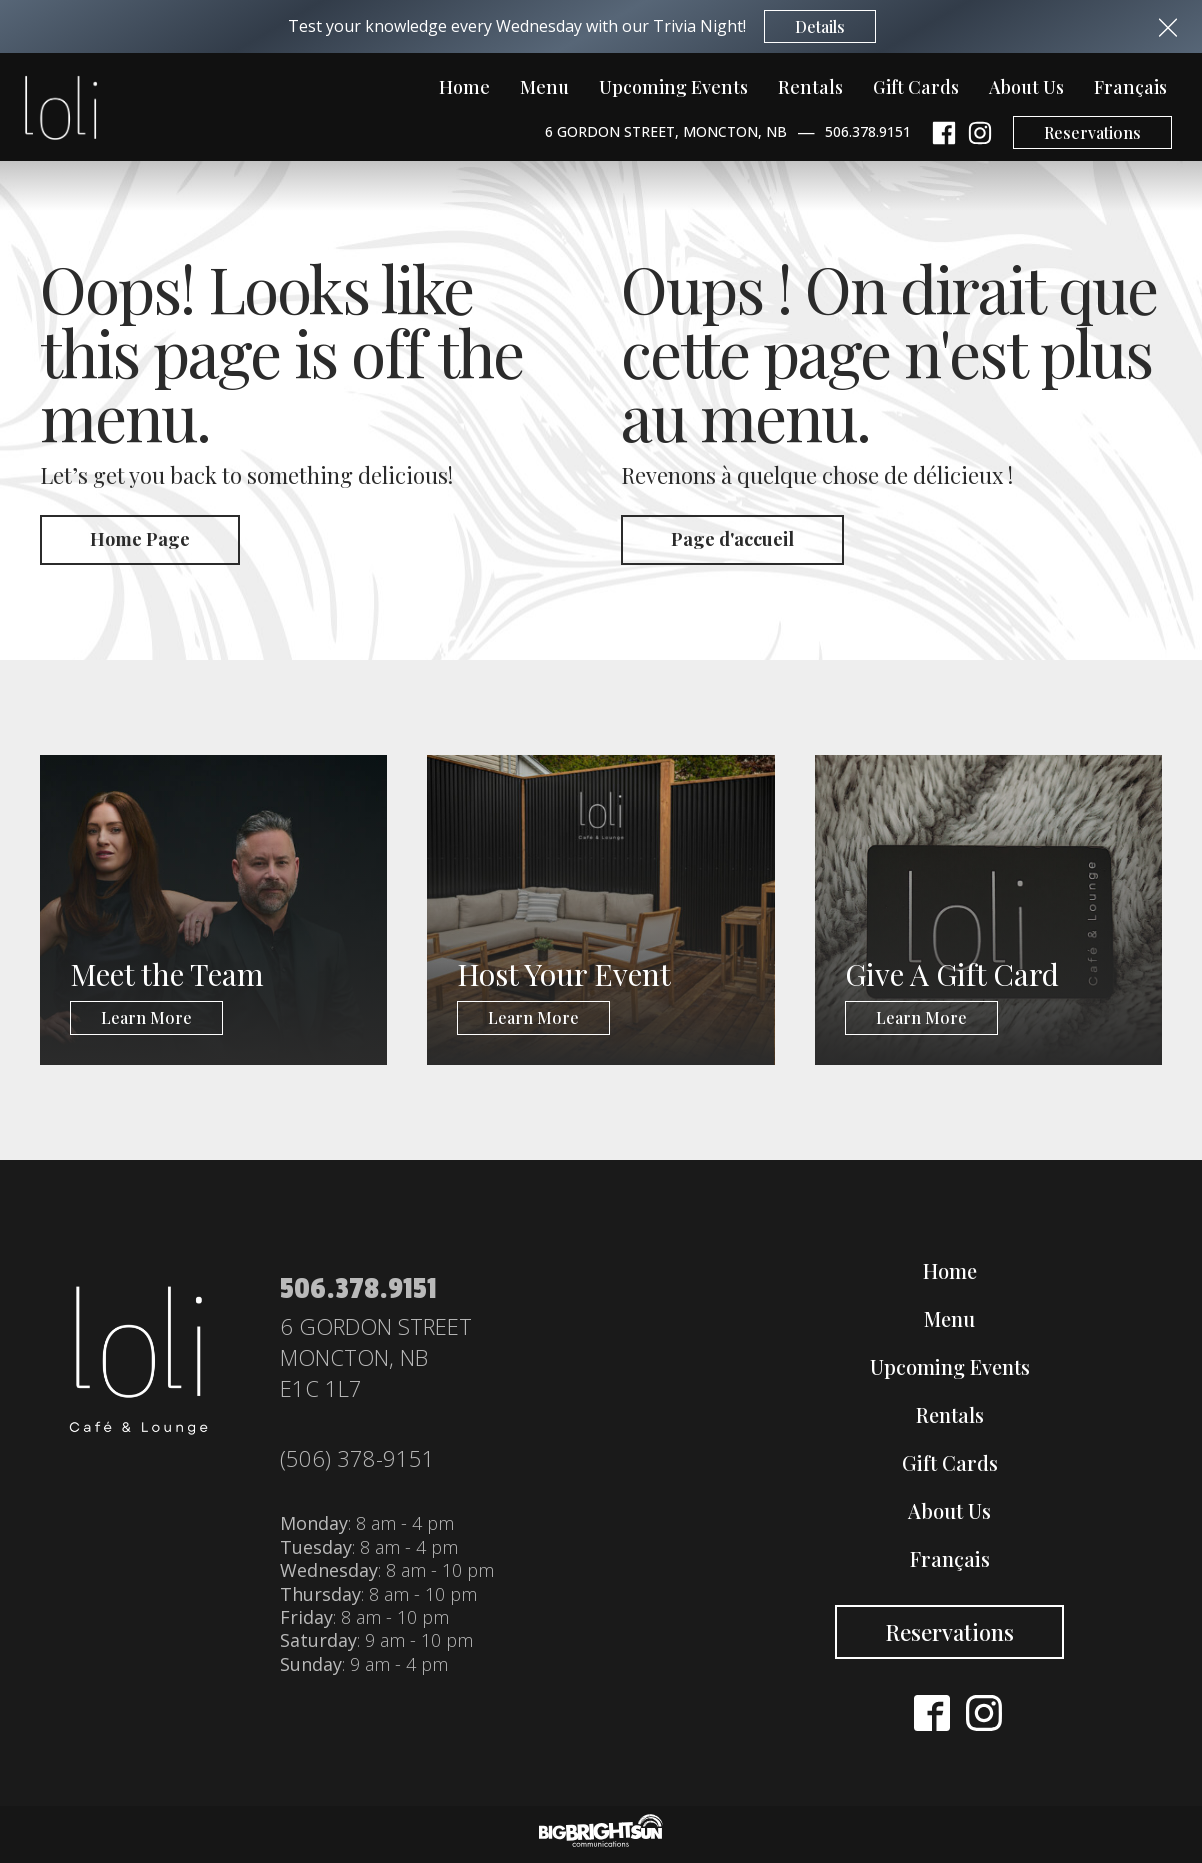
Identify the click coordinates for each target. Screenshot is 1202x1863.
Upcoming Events (673, 87)
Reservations (1092, 132)
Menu (544, 87)
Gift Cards (916, 87)
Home (464, 87)
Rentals (810, 87)
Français (1130, 87)
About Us (1026, 87)
